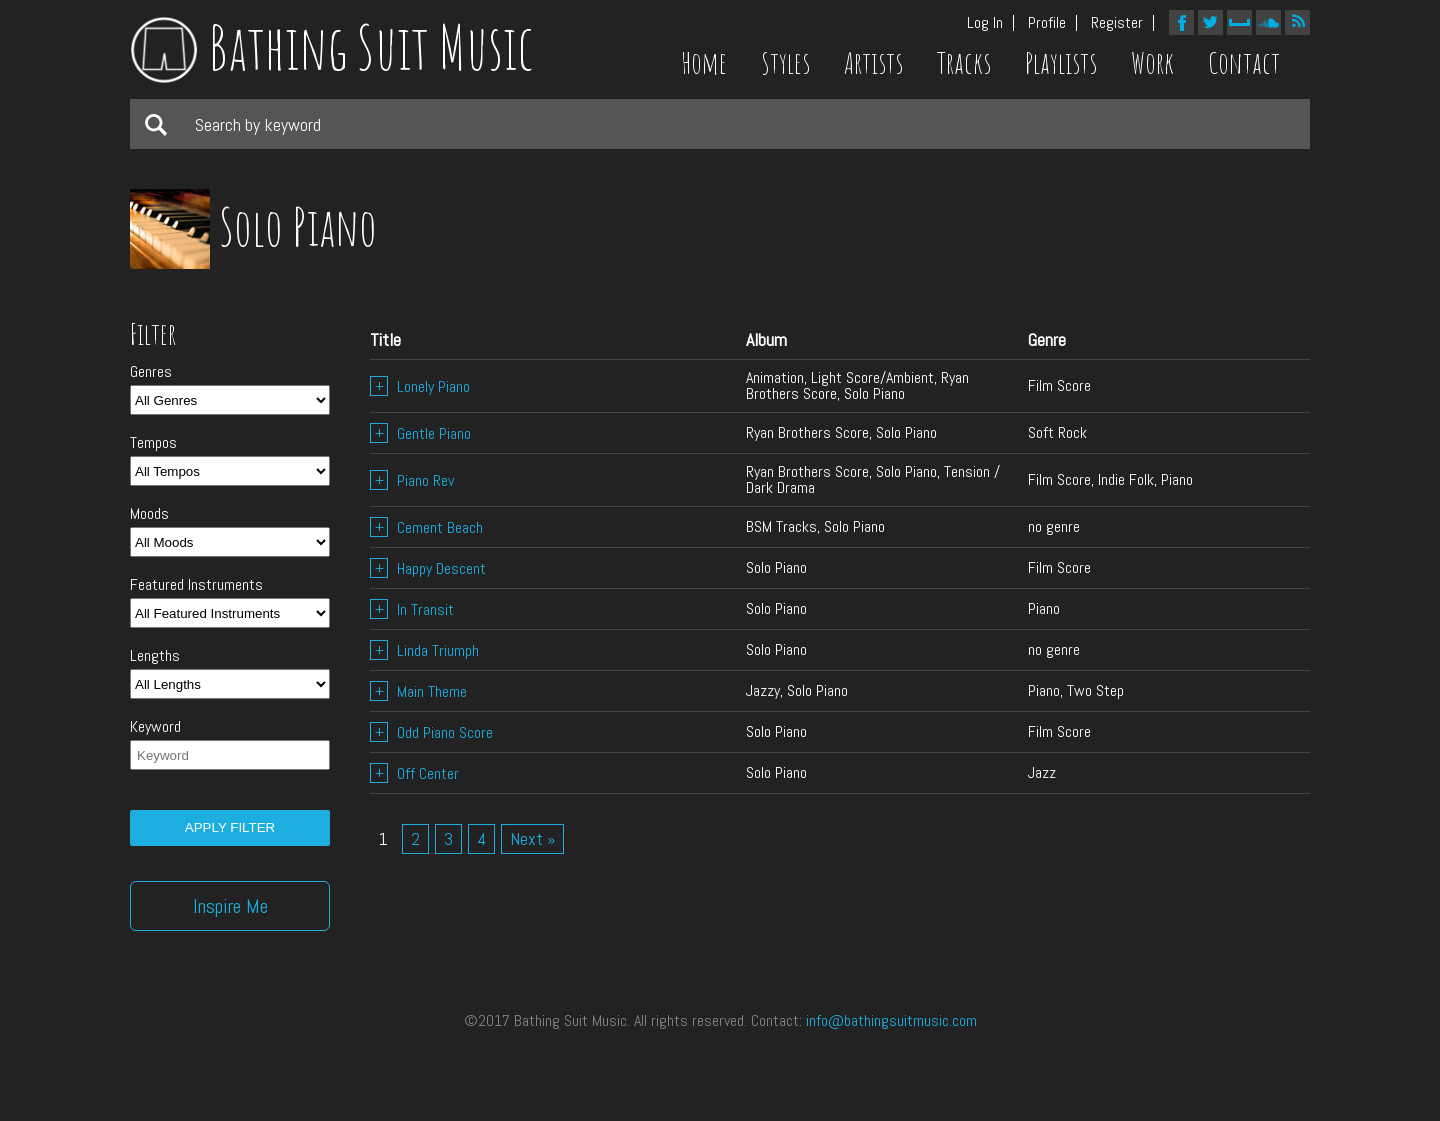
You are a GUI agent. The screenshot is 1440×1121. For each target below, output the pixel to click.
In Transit (412, 609)
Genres (151, 372)
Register (1117, 23)
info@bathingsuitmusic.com (891, 1020)
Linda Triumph (424, 650)
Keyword (155, 727)
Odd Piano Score (431, 732)
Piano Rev (412, 480)
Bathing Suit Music (332, 47)
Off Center (414, 773)
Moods (149, 514)
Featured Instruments (196, 585)
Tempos (153, 443)
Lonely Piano (420, 386)
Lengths (155, 656)
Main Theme (418, 691)
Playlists (1061, 63)
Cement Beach (426, 527)
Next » (532, 838)
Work (1152, 63)
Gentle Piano (420, 433)
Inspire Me (230, 906)
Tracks (964, 63)
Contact (1244, 63)
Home (704, 63)
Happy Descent (428, 568)
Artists (873, 63)
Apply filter (230, 827)
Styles (785, 63)
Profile (1047, 23)
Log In (985, 23)
